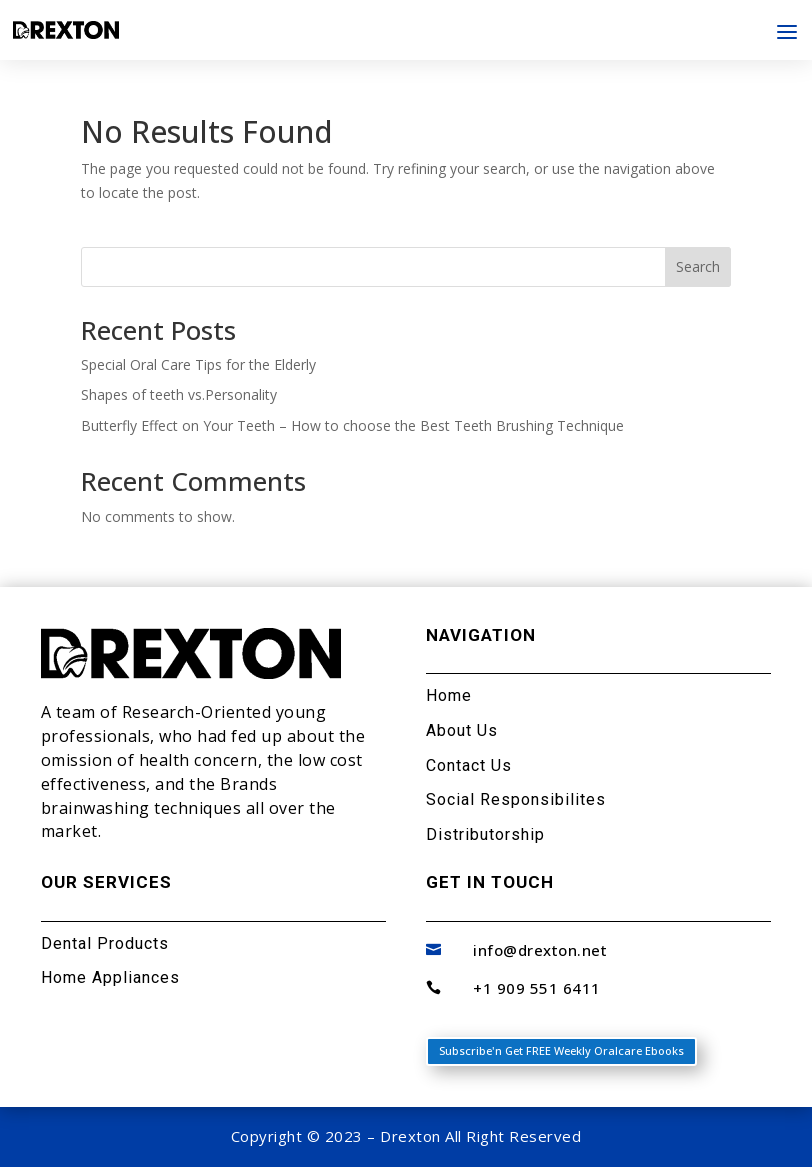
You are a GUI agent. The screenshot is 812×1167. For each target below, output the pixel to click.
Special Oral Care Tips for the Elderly (198, 364)
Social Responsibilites (516, 799)
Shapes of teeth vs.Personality (179, 394)
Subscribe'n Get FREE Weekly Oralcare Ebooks (561, 1050)
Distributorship (485, 834)
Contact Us (469, 765)
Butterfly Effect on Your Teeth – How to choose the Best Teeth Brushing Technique (352, 425)
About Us (462, 730)
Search (698, 266)
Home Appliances (110, 977)
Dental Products (105, 943)
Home (449, 695)
